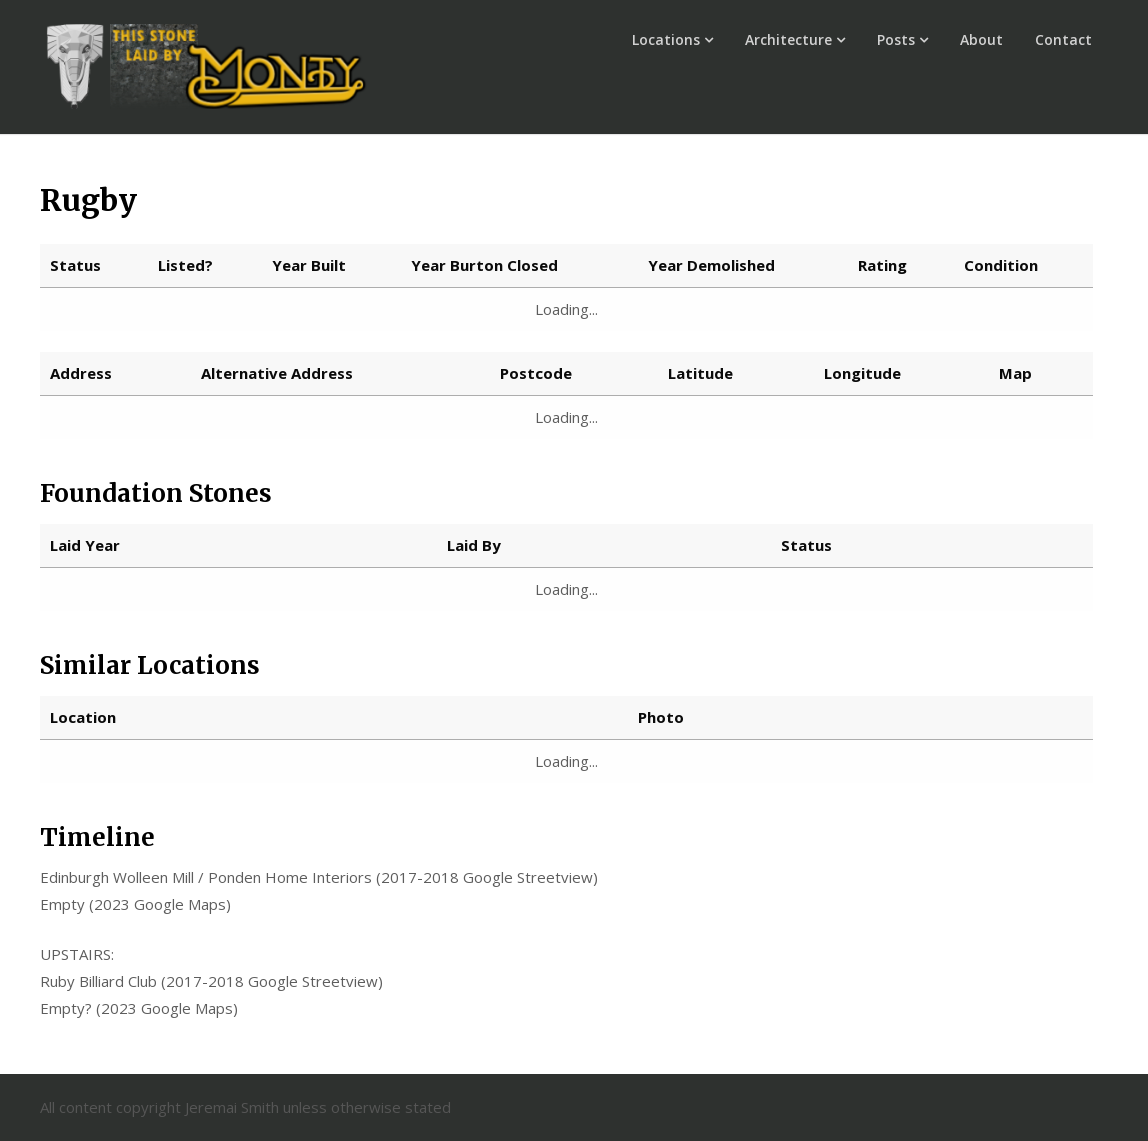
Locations (666, 39)
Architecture (788, 39)
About (981, 39)
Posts (896, 39)
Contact (1063, 39)
